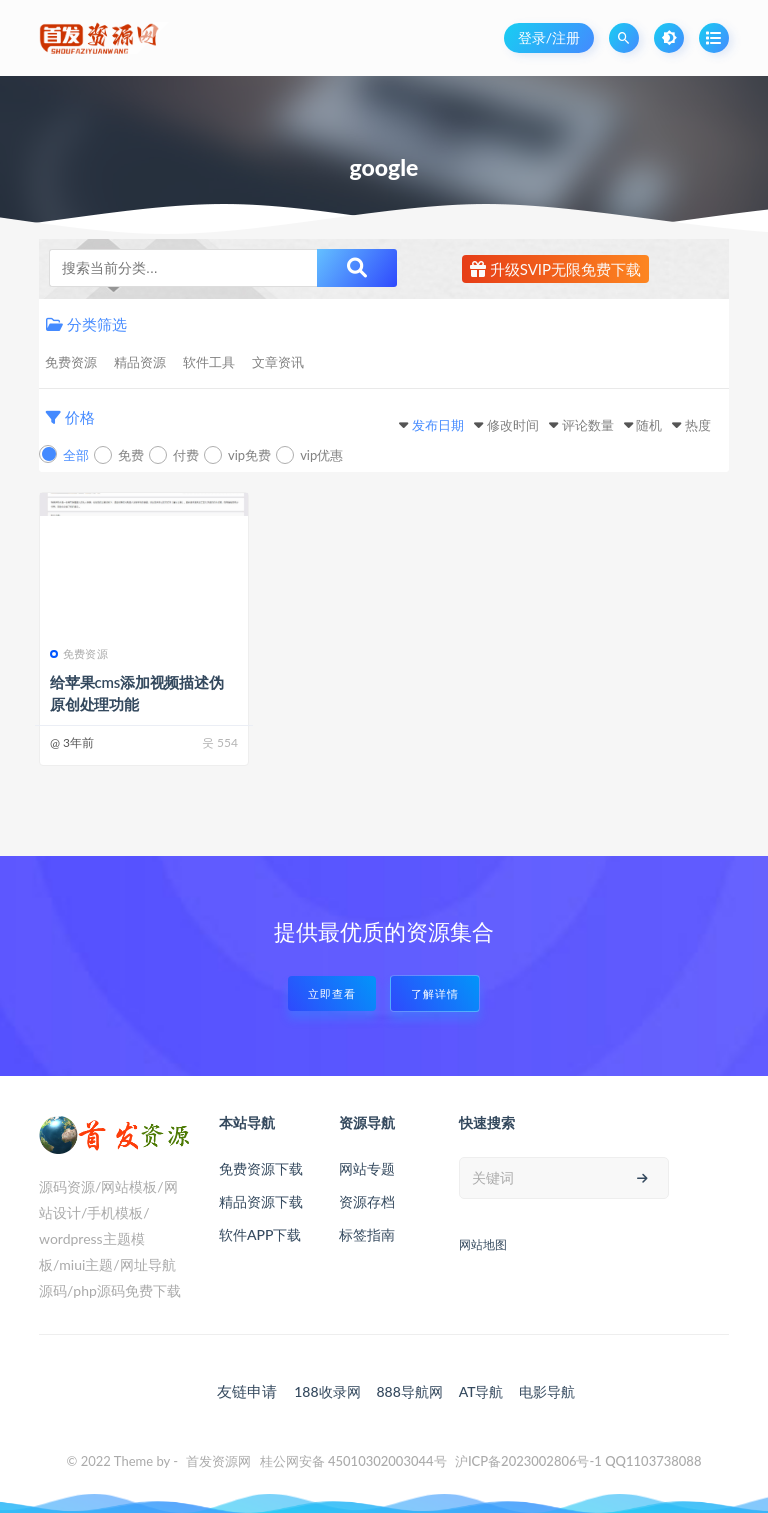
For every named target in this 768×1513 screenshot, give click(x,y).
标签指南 (367, 1234)
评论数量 (588, 425)
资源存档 (367, 1201)
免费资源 (71, 362)
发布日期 (438, 425)
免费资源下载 (261, 1168)
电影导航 (547, 1391)
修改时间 (513, 425)
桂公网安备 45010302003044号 (353, 1461)
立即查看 (332, 993)
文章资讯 (278, 362)
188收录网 (327, 1391)
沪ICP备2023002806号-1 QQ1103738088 (578, 1461)
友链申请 (247, 1391)
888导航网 (409, 1391)
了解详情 (435, 993)
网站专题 (367, 1168)
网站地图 (483, 1244)
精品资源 (140, 362)
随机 (649, 425)
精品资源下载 (261, 1201)
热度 (698, 425)
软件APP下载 (260, 1234)
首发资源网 (218, 1461)
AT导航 (481, 1391)
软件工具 (209, 362)
